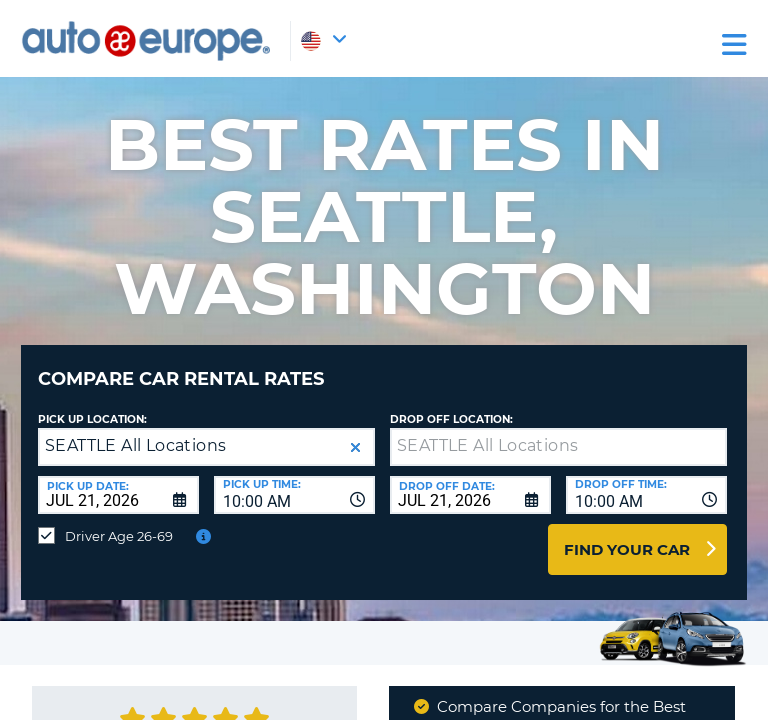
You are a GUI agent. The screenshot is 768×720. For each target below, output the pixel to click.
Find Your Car (627, 549)
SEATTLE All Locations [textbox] (135, 445)
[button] (355, 447)
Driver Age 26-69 (119, 536)
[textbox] (558, 447)
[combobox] (294, 495)
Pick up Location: (92, 419)
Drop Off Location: (451, 419)
